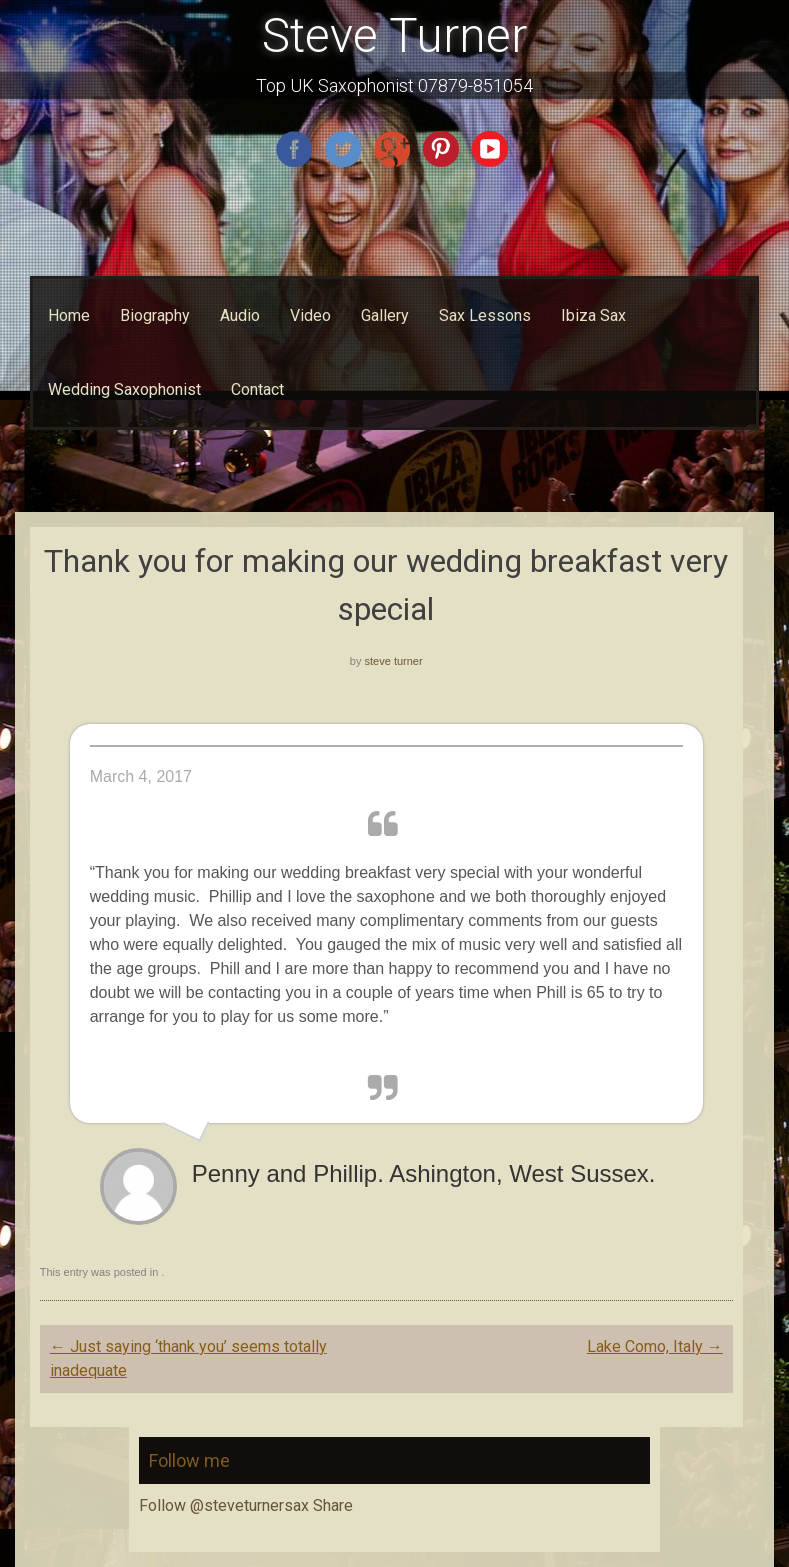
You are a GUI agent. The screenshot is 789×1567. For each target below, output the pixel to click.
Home (69, 315)
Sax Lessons (485, 315)
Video (310, 315)
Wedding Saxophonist (124, 389)
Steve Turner (394, 35)
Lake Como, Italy (655, 1346)
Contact (257, 389)
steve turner (394, 661)
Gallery (385, 315)
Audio (240, 315)
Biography (155, 315)
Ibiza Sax (593, 315)
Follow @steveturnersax (224, 1505)
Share (333, 1505)
